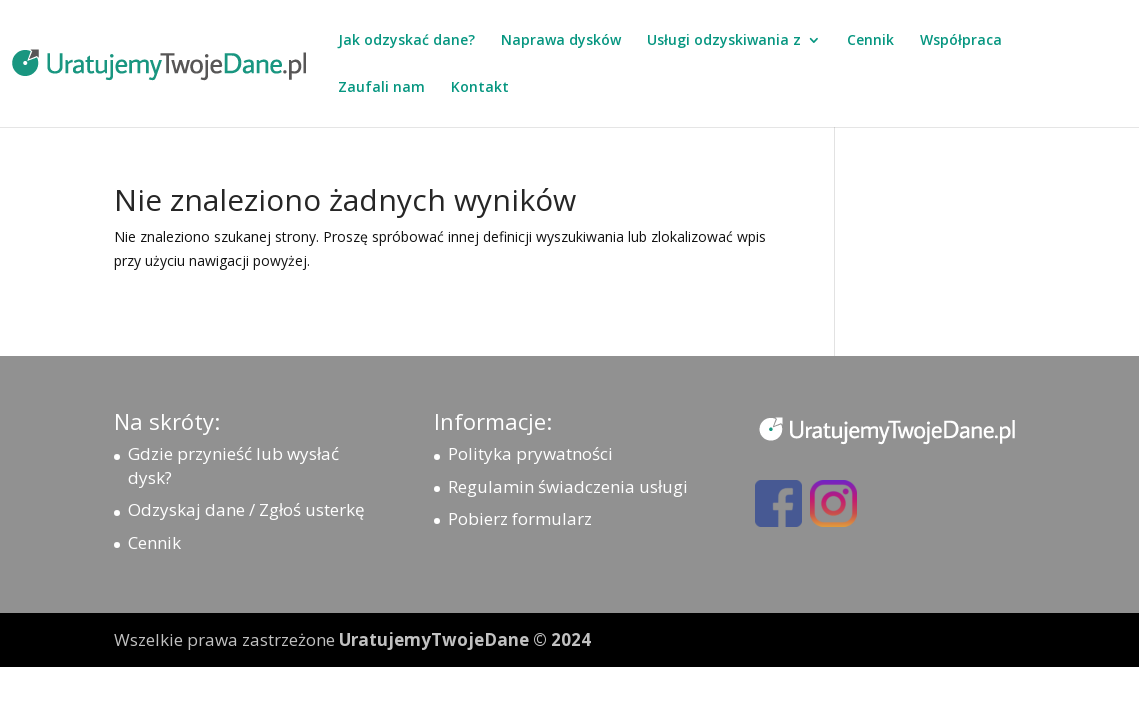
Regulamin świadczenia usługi (568, 486)
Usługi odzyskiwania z (724, 41)
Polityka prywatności (530, 453)
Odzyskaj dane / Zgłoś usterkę (246, 509)
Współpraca (961, 41)
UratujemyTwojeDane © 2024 (465, 639)
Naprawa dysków (561, 41)
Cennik (870, 41)
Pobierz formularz (520, 518)
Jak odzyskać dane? (406, 41)
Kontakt (480, 88)
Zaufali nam (381, 88)
